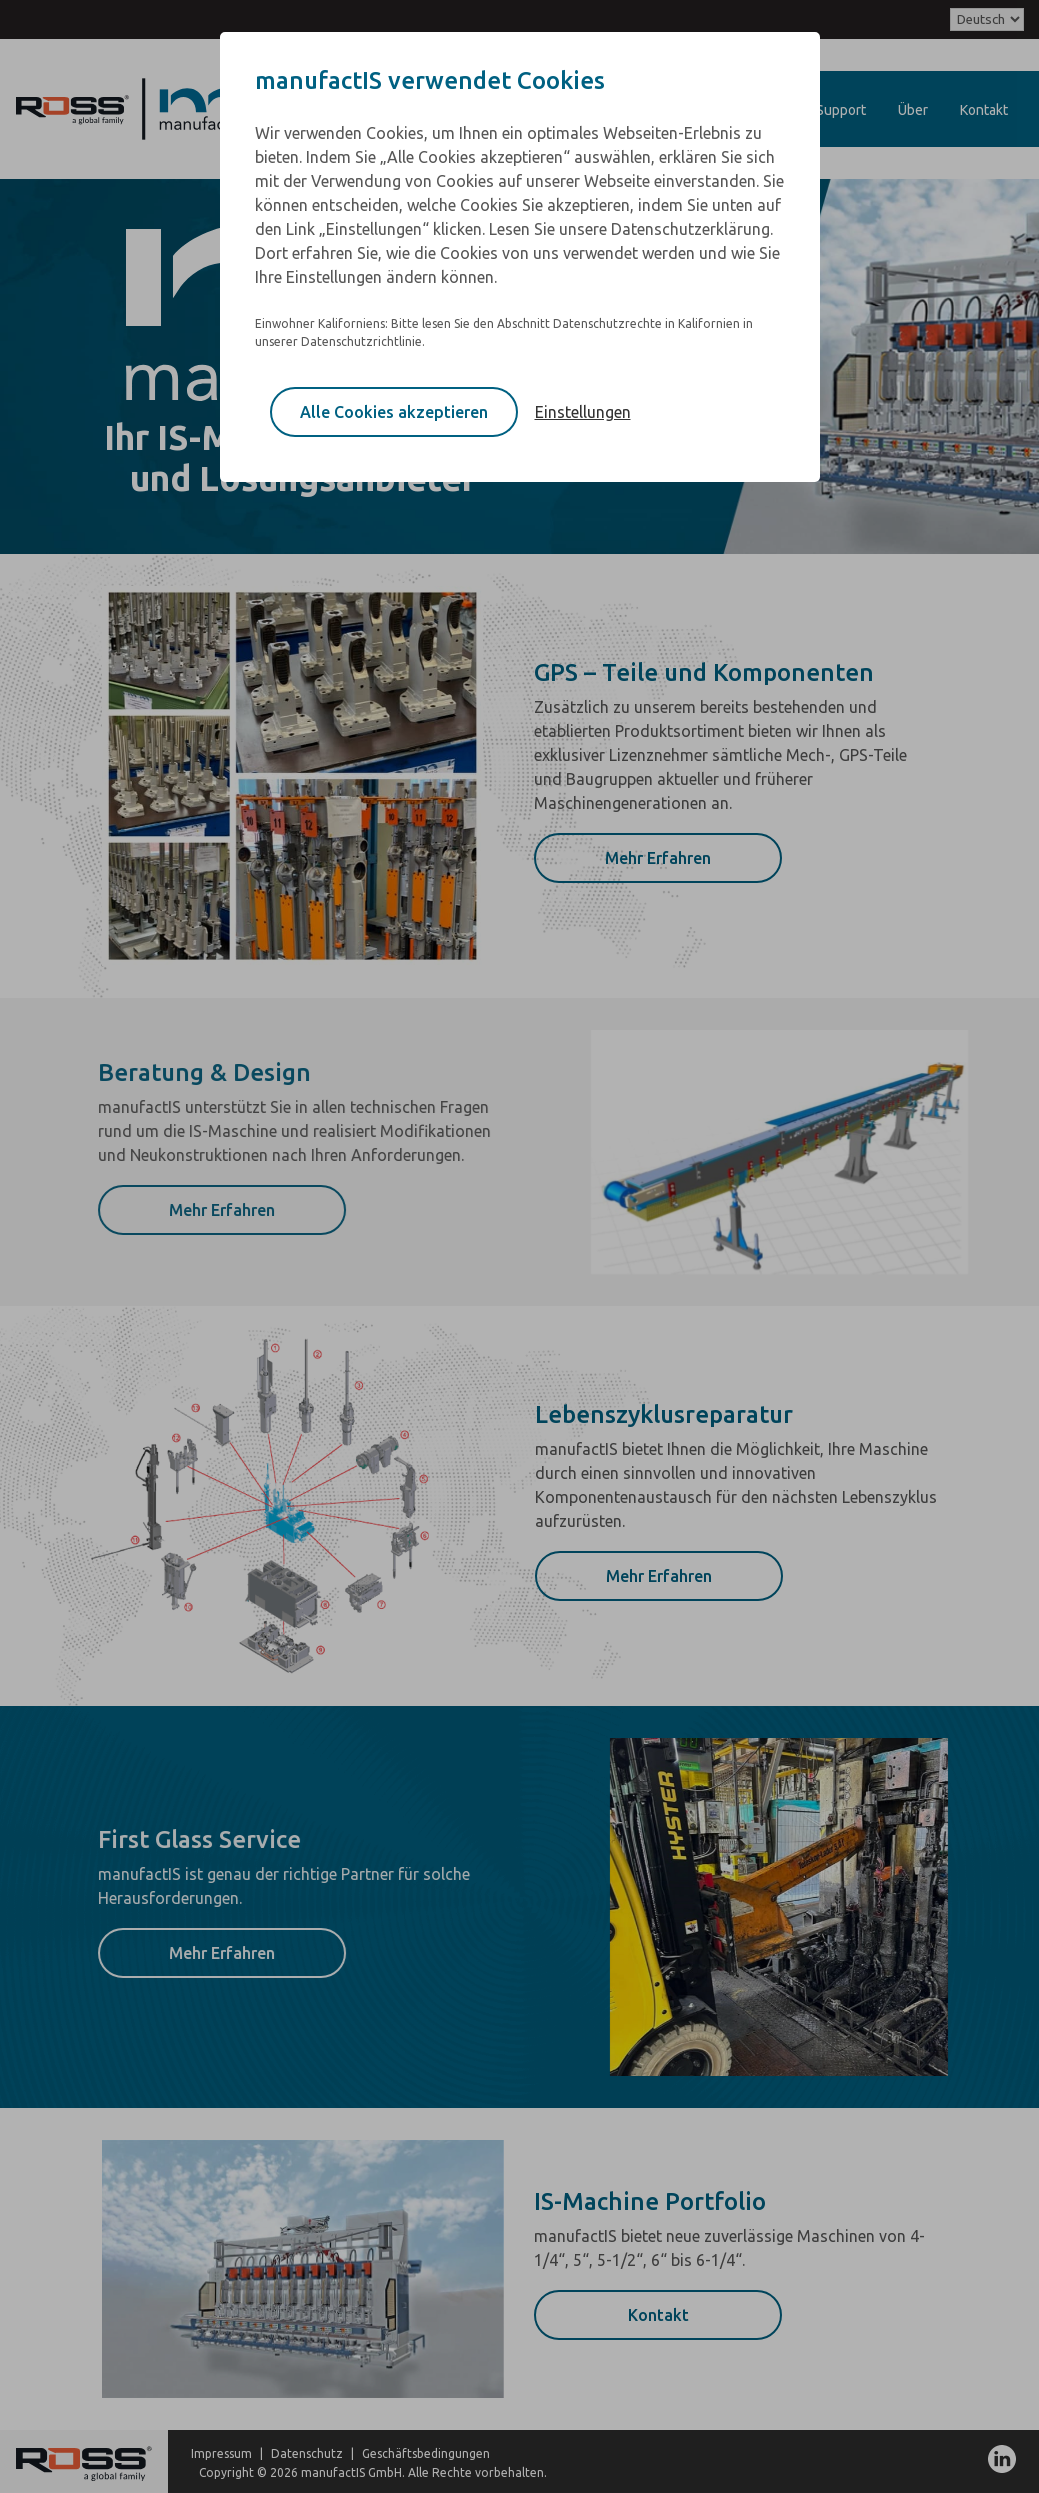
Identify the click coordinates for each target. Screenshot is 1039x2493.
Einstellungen (583, 412)
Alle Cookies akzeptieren (394, 412)
